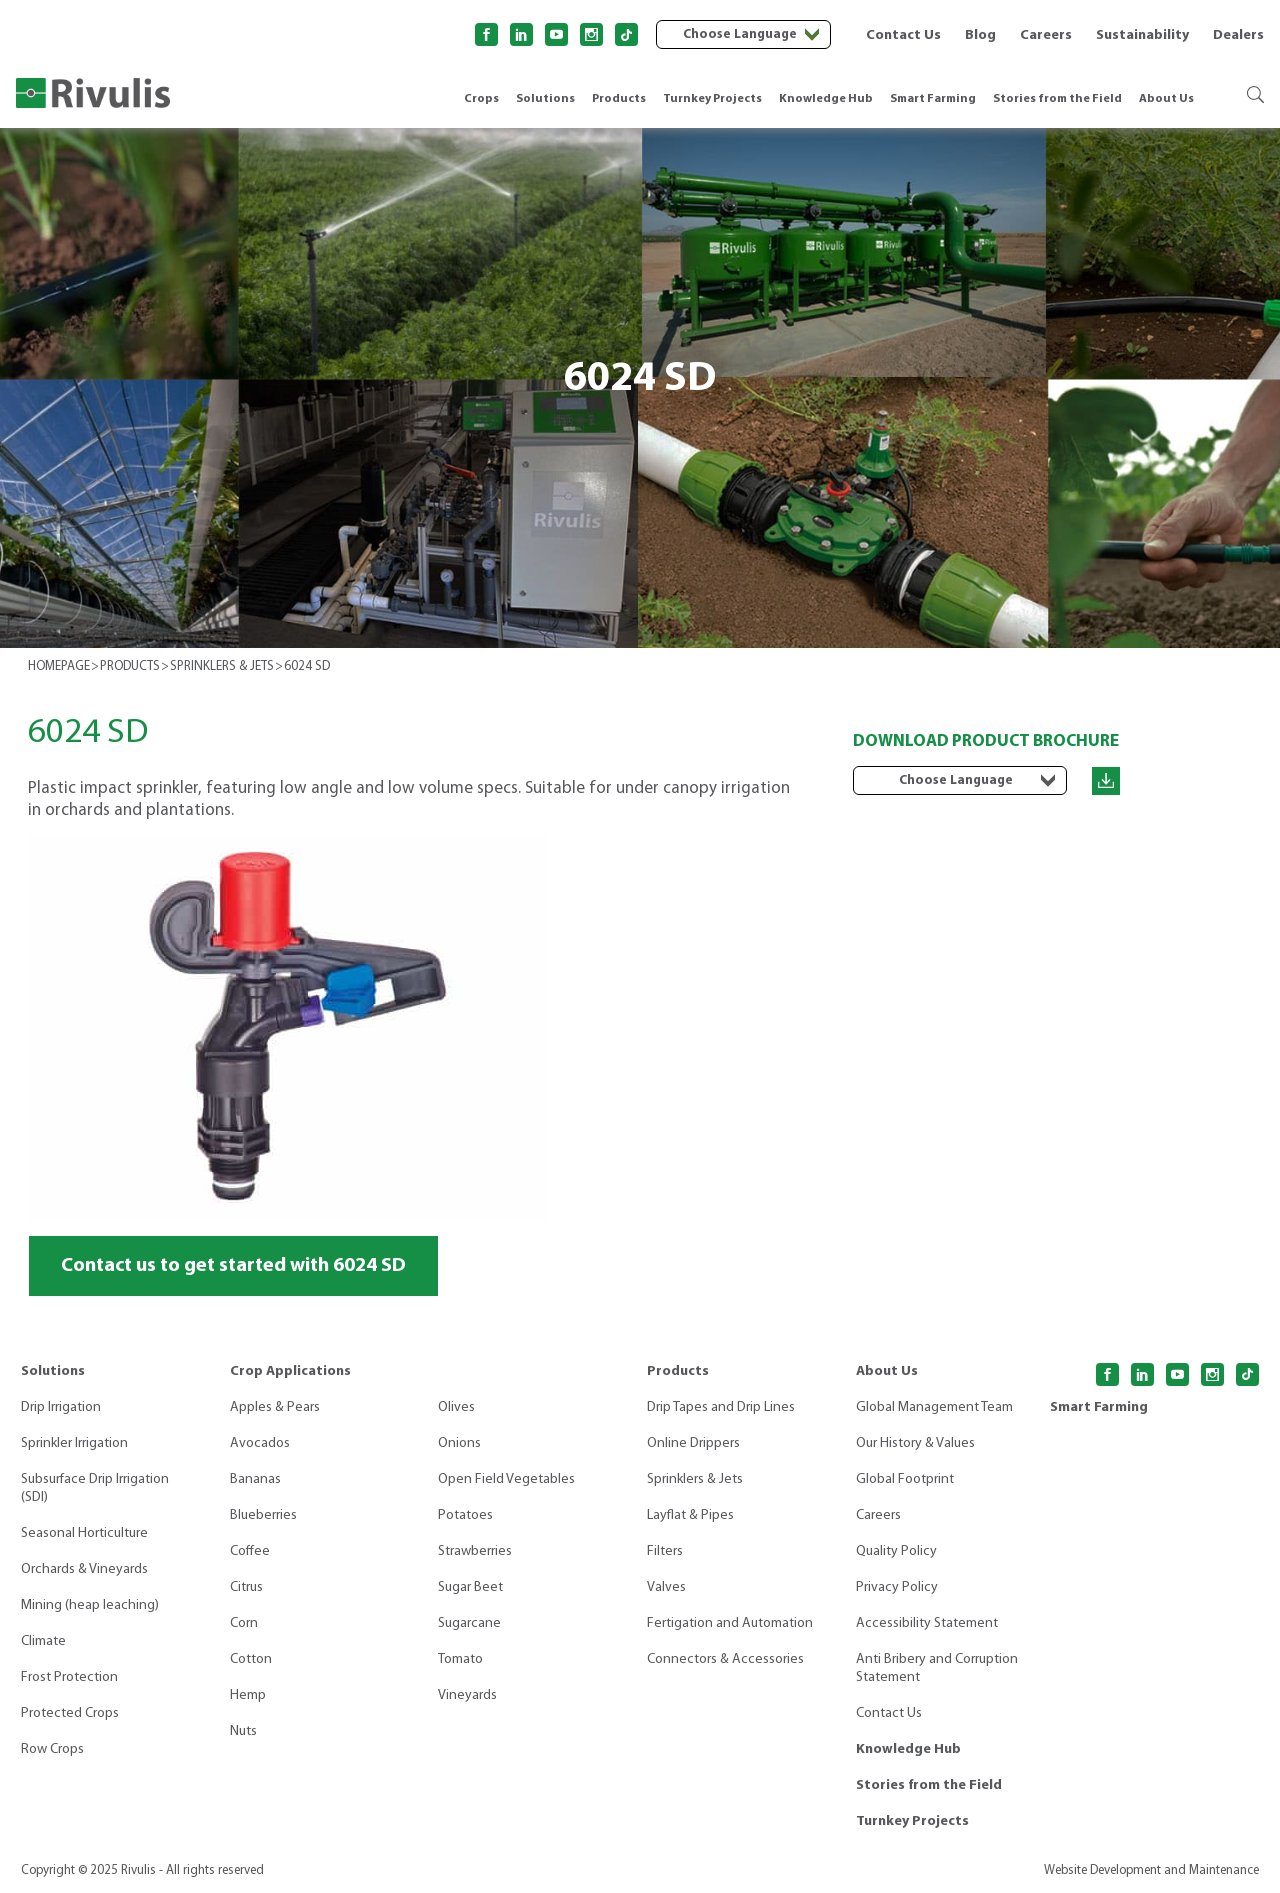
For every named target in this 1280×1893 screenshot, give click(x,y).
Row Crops (52, 1749)
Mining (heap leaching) (90, 1605)
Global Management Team (934, 1407)
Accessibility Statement (927, 1623)
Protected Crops (70, 1713)
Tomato (460, 1659)
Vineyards (467, 1695)
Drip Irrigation (61, 1407)
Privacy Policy (897, 1587)
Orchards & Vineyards (84, 1569)
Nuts (243, 1731)
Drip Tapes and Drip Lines (721, 1407)
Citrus (246, 1587)
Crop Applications (290, 1371)
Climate (43, 1641)
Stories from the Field (1057, 99)
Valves (666, 1587)
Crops (481, 99)
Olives (456, 1407)
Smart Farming (933, 99)
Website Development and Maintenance (1151, 1870)
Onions (459, 1443)
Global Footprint (905, 1479)
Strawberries (475, 1551)
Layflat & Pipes (690, 1515)
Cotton (251, 1659)
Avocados (260, 1443)
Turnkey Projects (712, 99)
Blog (980, 35)
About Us (1166, 99)
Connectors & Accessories (725, 1659)
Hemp (248, 1695)
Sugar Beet (470, 1587)
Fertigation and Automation (730, 1623)
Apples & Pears (275, 1407)
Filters (665, 1551)
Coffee (250, 1551)
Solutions (545, 99)
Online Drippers (693, 1443)
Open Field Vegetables (506, 1479)
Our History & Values (915, 1443)
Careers (1046, 35)
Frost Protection (69, 1677)
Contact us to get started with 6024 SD (233, 1266)
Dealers (1238, 35)
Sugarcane (469, 1623)
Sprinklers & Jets (695, 1479)
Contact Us (903, 35)
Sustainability (1142, 35)
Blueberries (263, 1515)
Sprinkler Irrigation (74, 1443)
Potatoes (465, 1515)
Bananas (255, 1479)
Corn (244, 1623)
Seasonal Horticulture (84, 1533)
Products (619, 99)
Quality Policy (896, 1551)
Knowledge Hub (826, 99)
